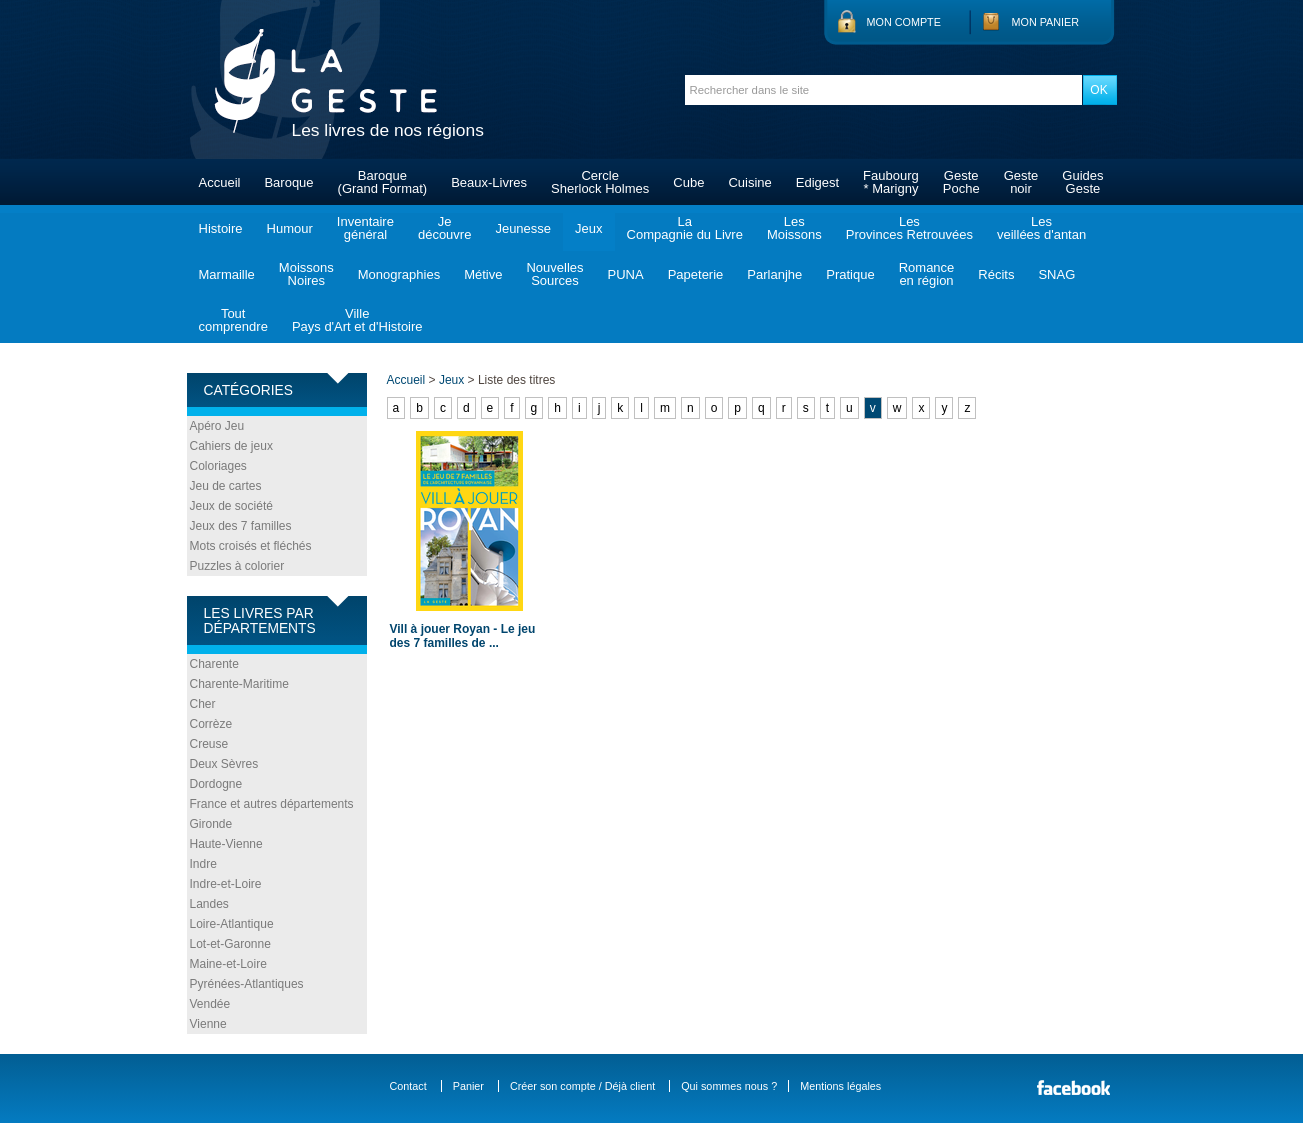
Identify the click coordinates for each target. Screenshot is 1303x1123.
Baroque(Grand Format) (383, 182)
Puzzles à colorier (237, 566)
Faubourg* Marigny (891, 182)
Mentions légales (840, 1086)
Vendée (210, 1004)
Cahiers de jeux (231, 446)
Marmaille (227, 274)
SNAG (1056, 274)
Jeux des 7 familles (241, 526)
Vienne (208, 1024)
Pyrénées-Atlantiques (247, 984)
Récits (996, 274)
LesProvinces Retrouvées (909, 228)
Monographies (399, 274)
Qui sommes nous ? (729, 1086)
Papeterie (696, 274)
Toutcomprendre (233, 320)
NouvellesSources (554, 274)
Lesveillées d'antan (1041, 228)
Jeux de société (231, 506)
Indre (203, 864)
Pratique (850, 274)
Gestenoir (1021, 182)
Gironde (211, 824)
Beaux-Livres (489, 182)
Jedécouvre (444, 228)
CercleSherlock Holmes (600, 182)
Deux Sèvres (224, 764)
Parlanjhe (774, 274)
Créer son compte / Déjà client (582, 1086)
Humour (290, 228)
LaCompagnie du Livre (685, 228)
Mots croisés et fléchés (251, 546)
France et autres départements (272, 804)
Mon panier (1046, 22)
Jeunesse (523, 228)
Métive (483, 274)
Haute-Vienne (226, 844)
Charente (214, 664)
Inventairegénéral (365, 228)
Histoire (221, 228)
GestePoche (961, 182)
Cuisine (749, 182)
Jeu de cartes (226, 486)
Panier (468, 1086)
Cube (688, 182)
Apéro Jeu (217, 426)
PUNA (626, 274)
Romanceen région (927, 274)
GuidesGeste (1082, 182)
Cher (203, 704)
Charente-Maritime (239, 684)
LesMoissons (794, 228)
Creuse (209, 744)
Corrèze (211, 724)
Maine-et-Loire (228, 964)
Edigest (817, 182)
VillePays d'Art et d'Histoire (357, 320)
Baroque (288, 182)
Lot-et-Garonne (230, 944)
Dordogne (216, 784)
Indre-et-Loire (226, 884)
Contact (408, 1086)
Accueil (220, 182)
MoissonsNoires (306, 274)
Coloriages (218, 466)
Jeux (588, 228)
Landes (209, 904)
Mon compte (904, 22)
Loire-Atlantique (232, 924)
